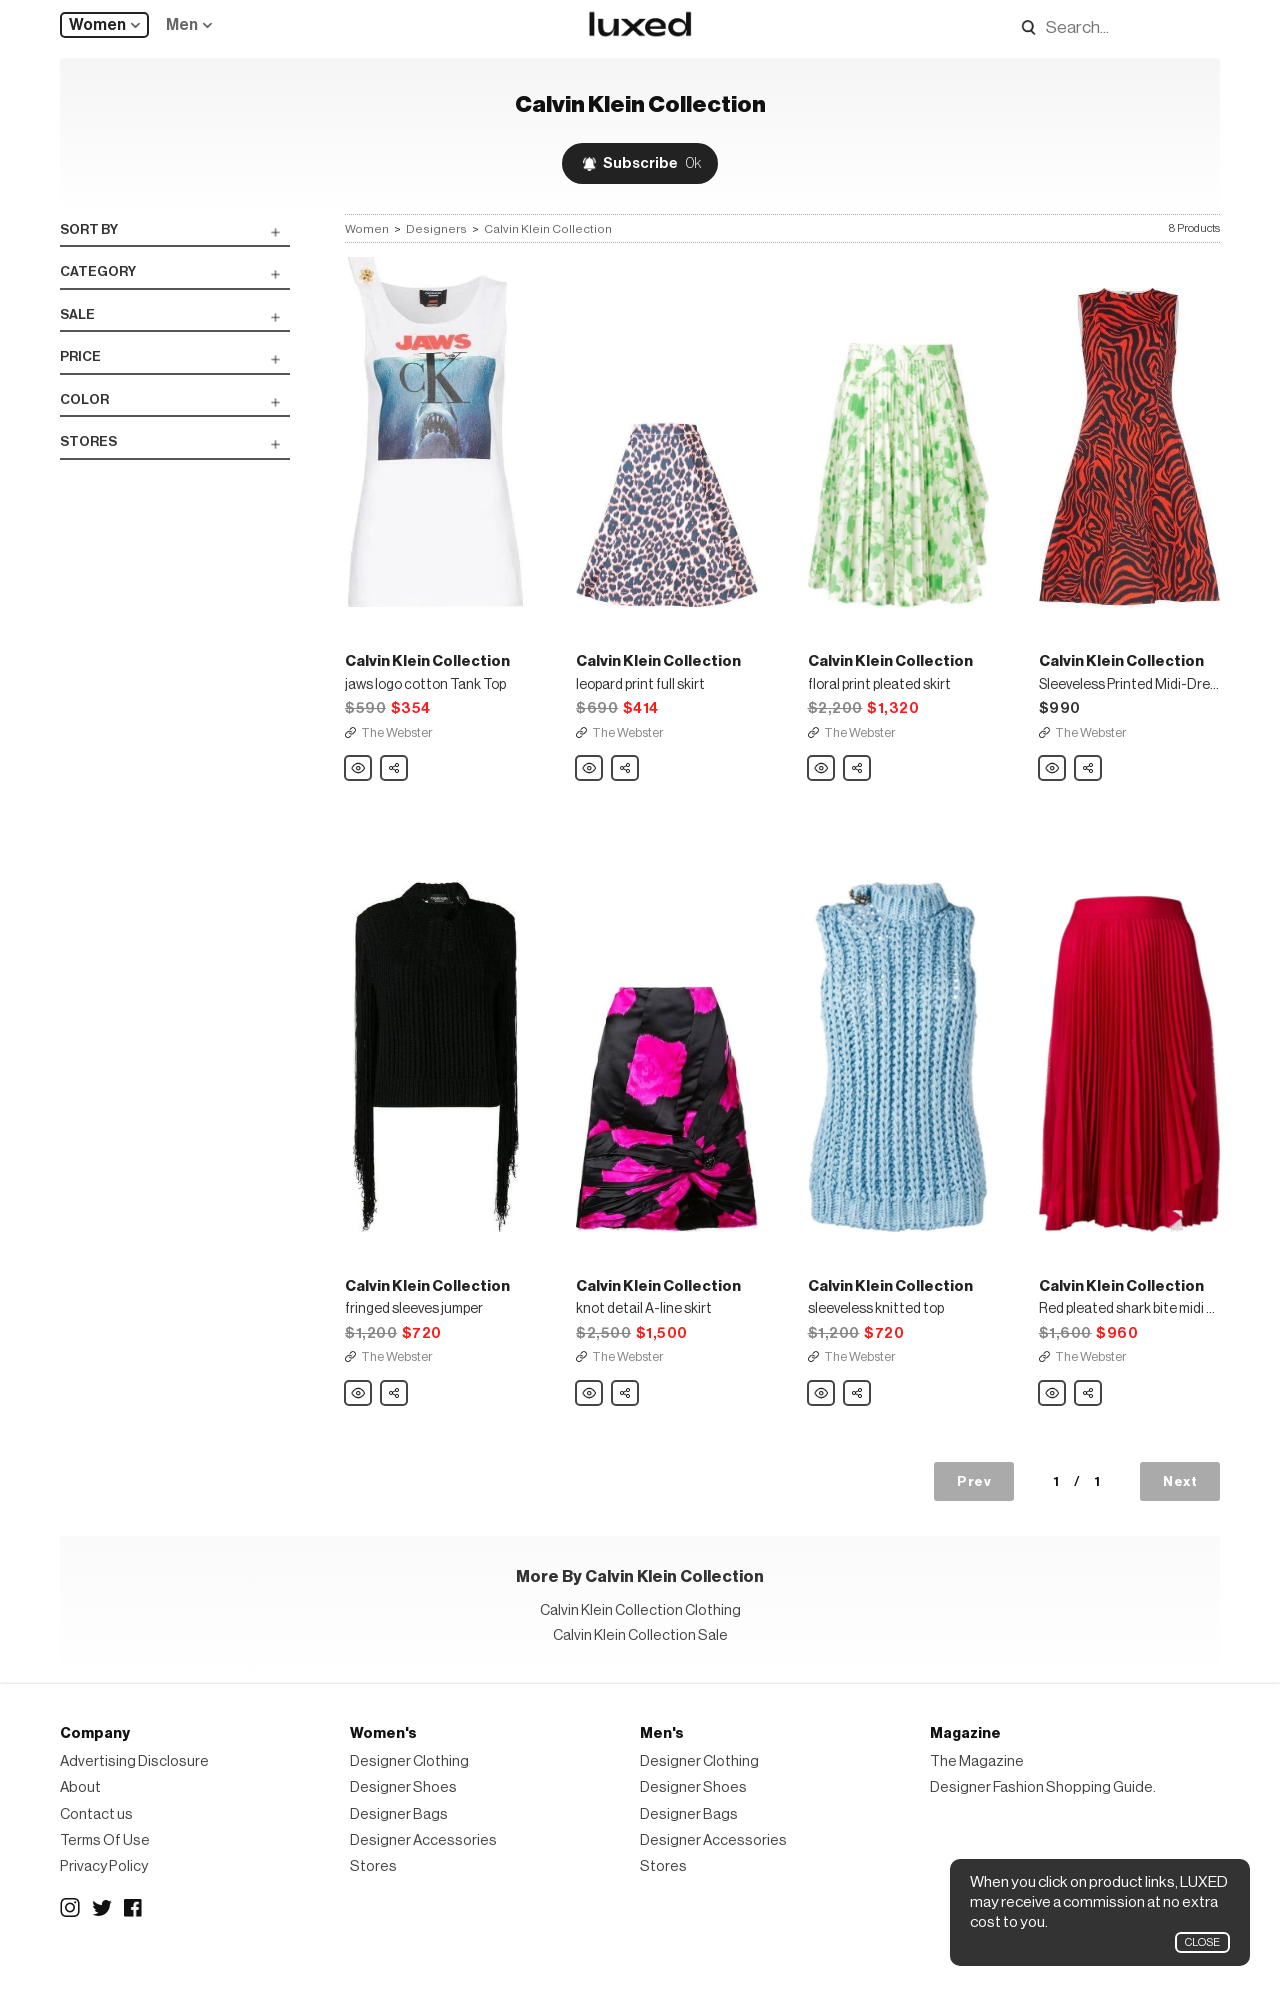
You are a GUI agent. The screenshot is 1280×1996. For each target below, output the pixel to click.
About (80, 1818)
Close (1202, 1942)
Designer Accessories (423, 1871)
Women (97, 25)
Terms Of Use (105, 1871)
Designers (436, 229)
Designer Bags (399, 1844)
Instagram (70, 1939)
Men (182, 25)
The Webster (397, 747)
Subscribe (652, 163)
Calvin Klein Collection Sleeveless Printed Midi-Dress (1053, 785)
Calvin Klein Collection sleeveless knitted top (822, 1425)
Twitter (102, 1939)
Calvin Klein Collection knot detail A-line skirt (590, 1425)
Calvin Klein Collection (548, 229)
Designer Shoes (403, 1818)
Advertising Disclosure (134, 1792)
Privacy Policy (104, 1897)
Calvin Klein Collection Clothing (640, 1641)
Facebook (134, 1939)
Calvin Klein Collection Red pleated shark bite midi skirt (1053, 1425)
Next (1180, 1512)
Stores (373, 1897)
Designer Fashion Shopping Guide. (1043, 1818)
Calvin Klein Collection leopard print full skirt (590, 785)
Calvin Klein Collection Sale (640, 1666)
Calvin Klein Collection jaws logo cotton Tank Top (359, 785)
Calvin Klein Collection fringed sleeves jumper (359, 1425)
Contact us (96, 1844)
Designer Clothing (409, 1792)
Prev (974, 1512)
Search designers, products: (1022, 27)
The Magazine (977, 1792)
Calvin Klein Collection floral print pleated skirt (822, 785)
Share (395, 779)
